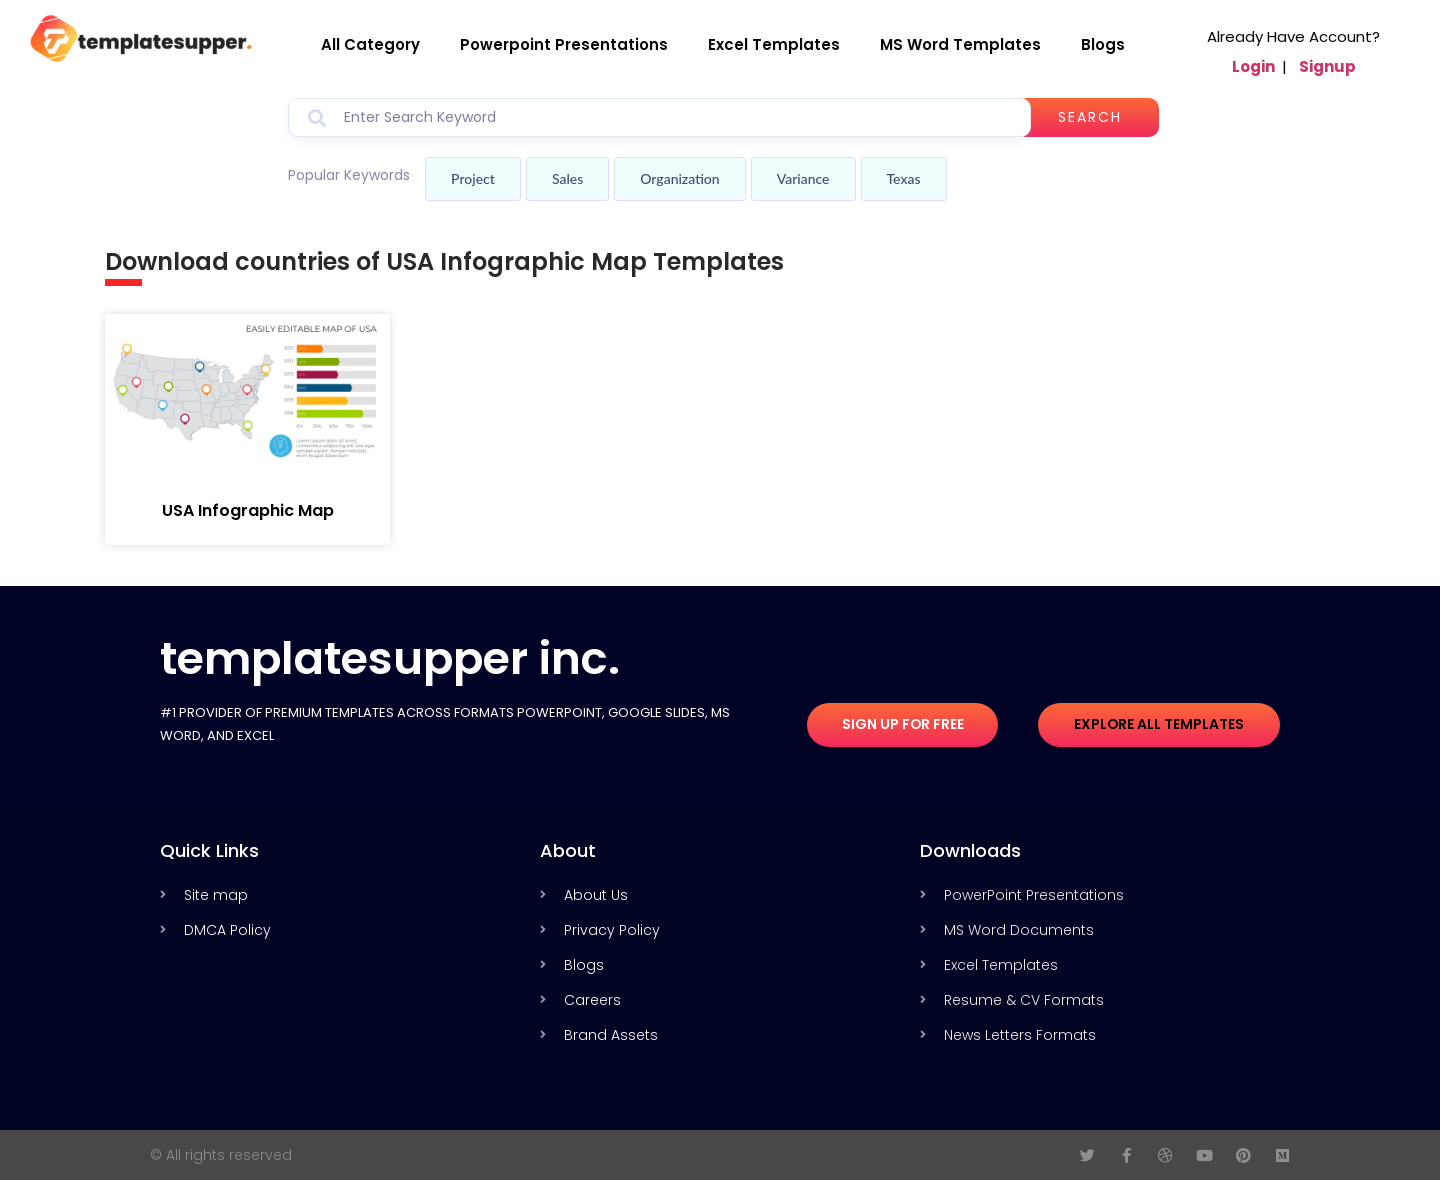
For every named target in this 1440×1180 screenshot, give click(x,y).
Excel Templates (774, 44)
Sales (567, 178)
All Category (370, 44)
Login (1253, 66)
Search (1092, 117)
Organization (679, 178)
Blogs (1103, 44)
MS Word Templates (960, 44)
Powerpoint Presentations (564, 44)
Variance (803, 178)
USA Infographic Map (248, 510)
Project (473, 178)
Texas (904, 178)
